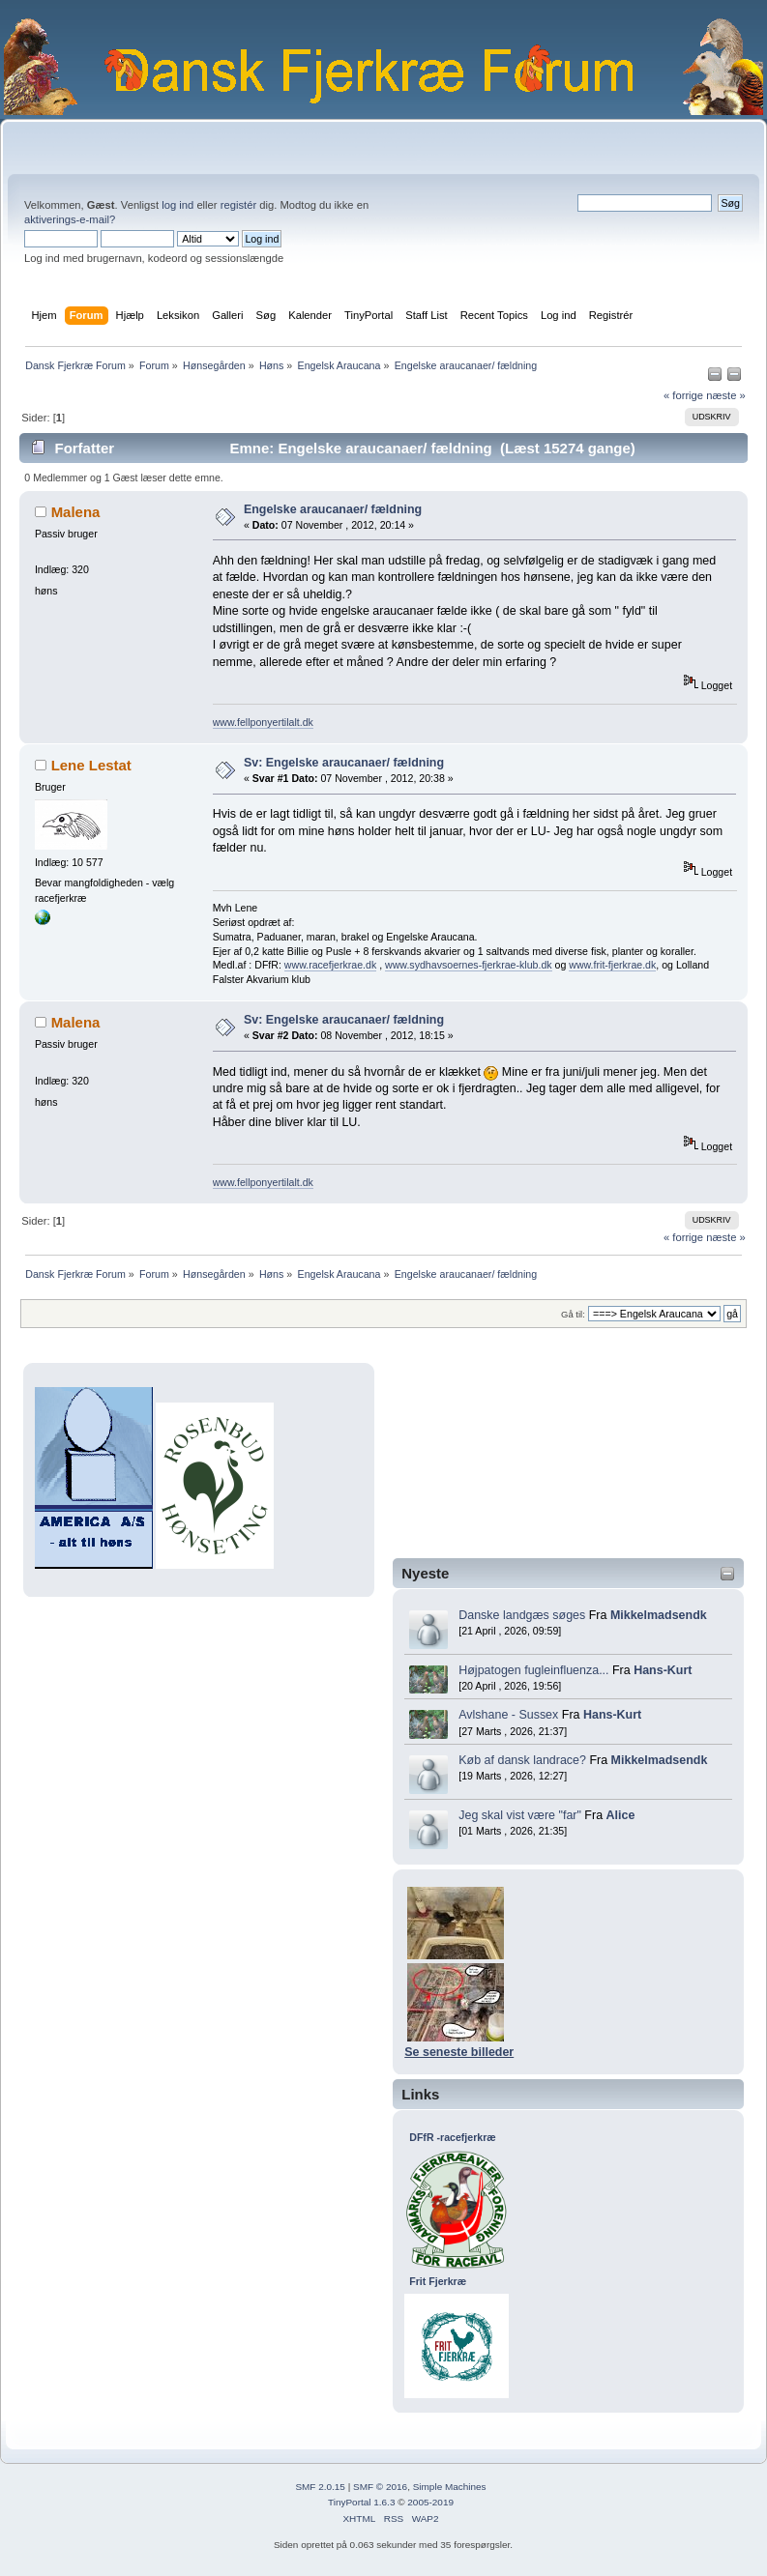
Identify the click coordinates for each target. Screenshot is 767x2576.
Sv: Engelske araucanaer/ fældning (344, 762)
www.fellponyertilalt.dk (263, 722)
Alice (620, 1815)
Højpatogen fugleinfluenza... (533, 1670)
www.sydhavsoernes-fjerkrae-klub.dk (468, 964)
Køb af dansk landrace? (522, 1760)
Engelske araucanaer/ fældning (333, 509)
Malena (76, 512)
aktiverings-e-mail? (69, 219)
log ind (177, 205)
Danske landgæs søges (521, 1615)
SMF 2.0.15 (320, 2486)
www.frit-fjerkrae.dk (612, 964)
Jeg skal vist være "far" (519, 1815)
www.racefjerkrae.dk (330, 964)
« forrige (683, 395)
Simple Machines (450, 2486)
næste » (726, 395)
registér (238, 205)
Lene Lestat (91, 765)
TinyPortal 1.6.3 (361, 2502)
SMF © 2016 (380, 2486)
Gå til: (573, 1314)
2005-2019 (430, 2502)
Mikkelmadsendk (658, 1615)
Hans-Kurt (663, 1670)
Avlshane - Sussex (508, 1715)
